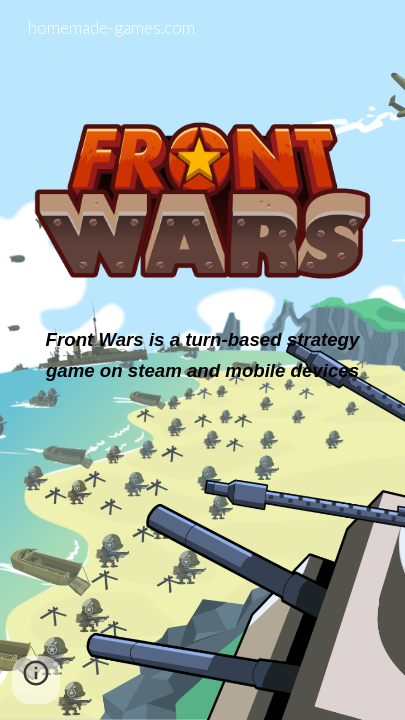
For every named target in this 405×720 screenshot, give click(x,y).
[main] (202, 355)
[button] (36, 680)
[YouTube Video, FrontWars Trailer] (202, 515)
